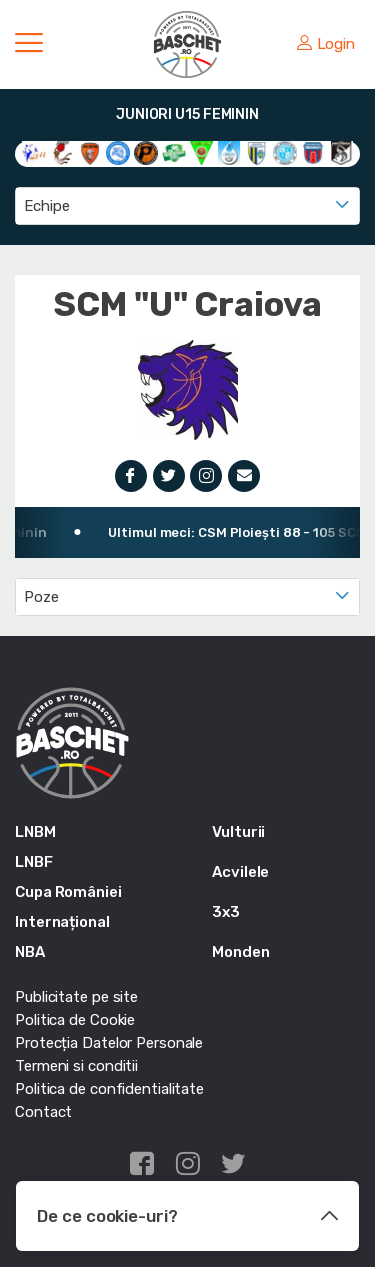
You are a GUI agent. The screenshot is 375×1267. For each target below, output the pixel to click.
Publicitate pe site (76, 997)
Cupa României (68, 892)
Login (326, 44)
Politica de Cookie (75, 1020)
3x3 (226, 912)
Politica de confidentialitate (109, 1089)
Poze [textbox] (41, 597)
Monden (240, 952)
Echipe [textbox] (46, 206)
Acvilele (240, 872)
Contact (43, 1112)
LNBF (34, 862)
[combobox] (187, 206)
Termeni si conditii (76, 1066)
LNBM (35, 832)
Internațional (62, 922)
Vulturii (238, 832)
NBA (30, 952)
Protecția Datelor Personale (109, 1043)
